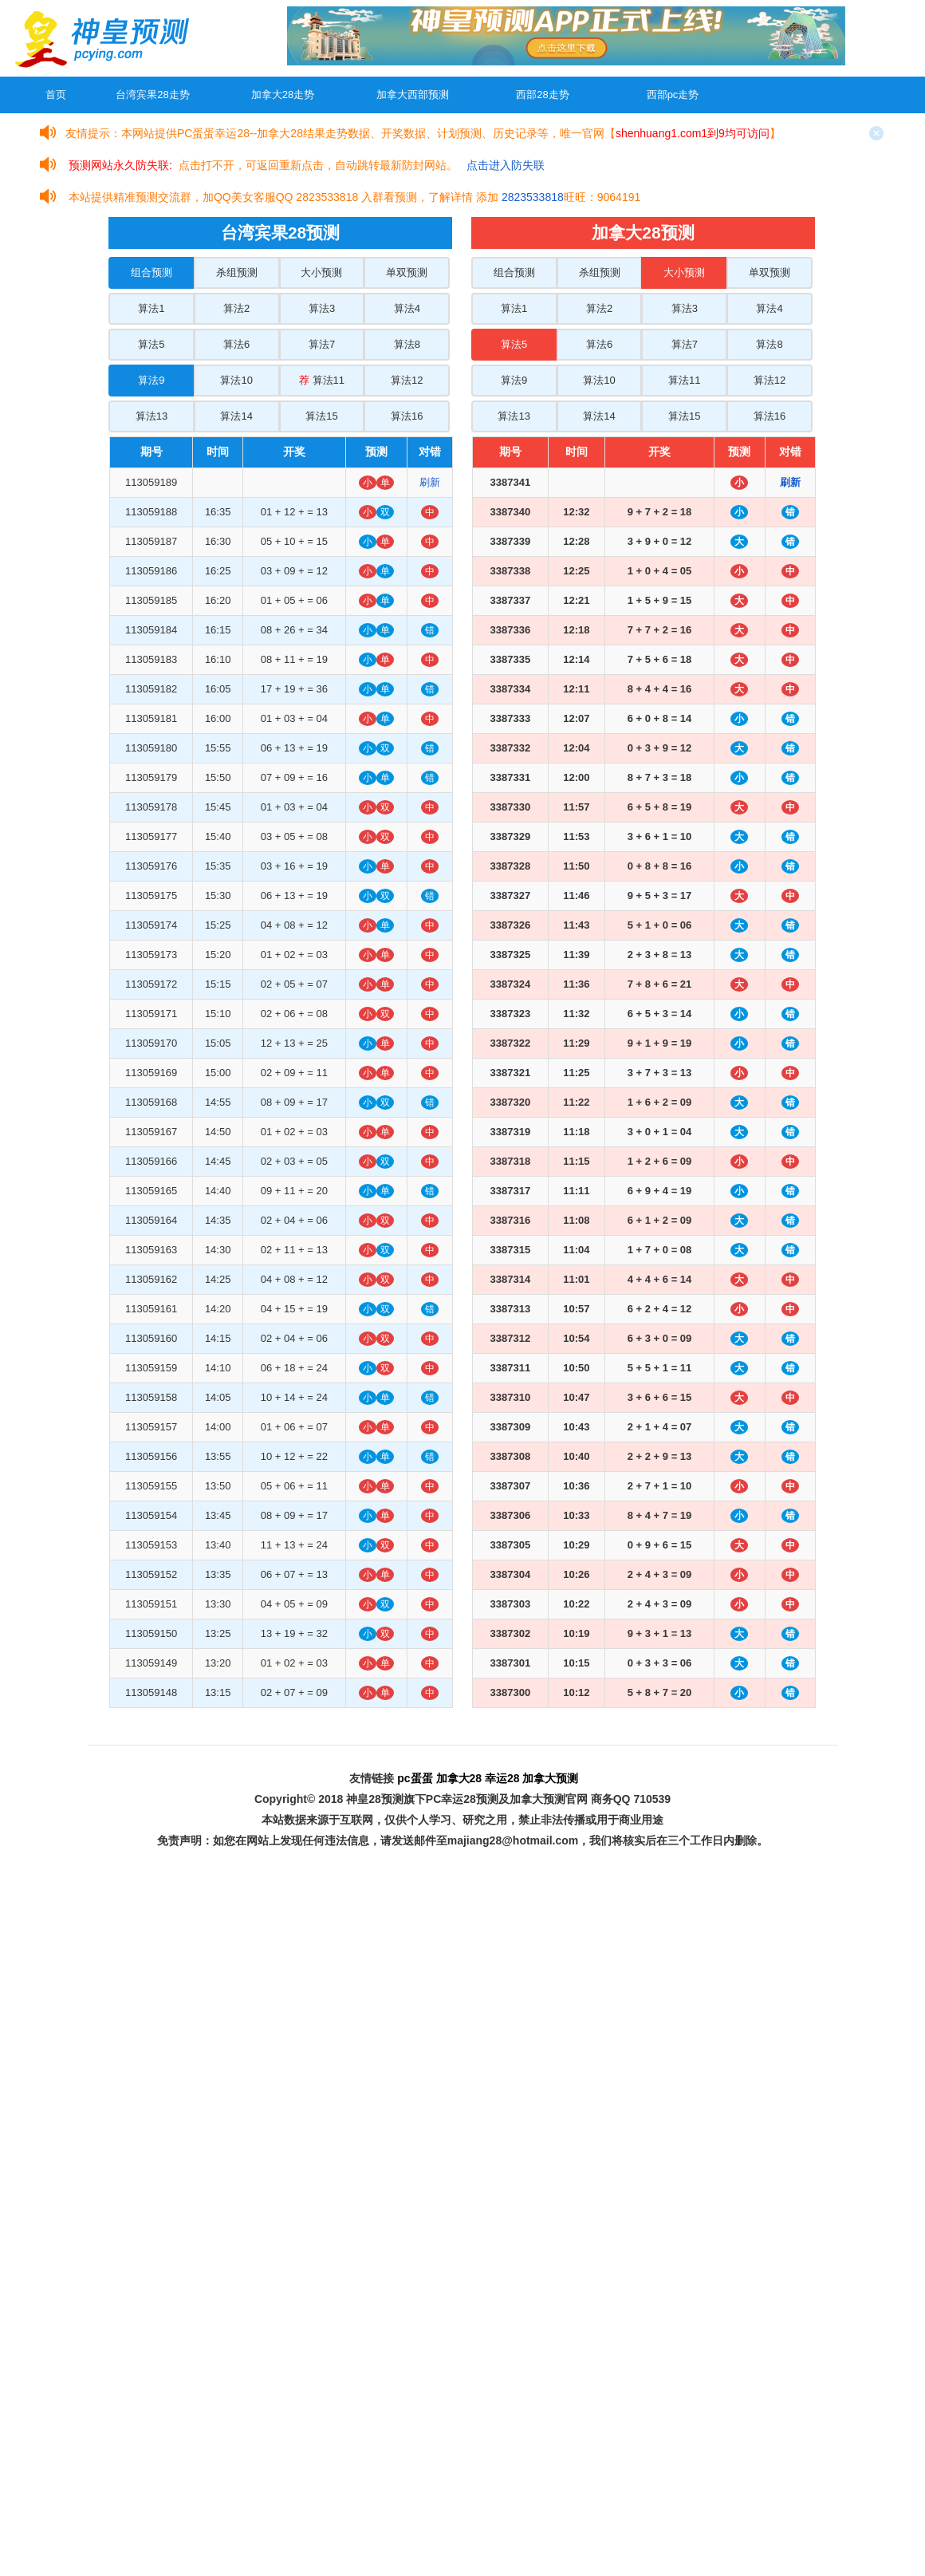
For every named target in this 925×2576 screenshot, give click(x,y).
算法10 (236, 380)
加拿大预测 (550, 1778)
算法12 (407, 380)
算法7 (322, 344)
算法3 (322, 308)
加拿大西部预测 (412, 95)
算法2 (236, 308)
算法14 (236, 416)
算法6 (236, 344)
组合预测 (151, 272)
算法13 (151, 416)
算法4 (407, 308)
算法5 (151, 344)
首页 (55, 95)
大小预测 (321, 272)
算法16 (407, 416)
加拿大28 (459, 1778)
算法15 (321, 416)
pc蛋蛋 (414, 1778)
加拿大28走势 (282, 95)
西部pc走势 (673, 95)
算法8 (407, 344)
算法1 (151, 308)
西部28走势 (542, 95)
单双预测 (406, 272)
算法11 (321, 380)
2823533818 (533, 197)
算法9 (151, 380)
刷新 (429, 482)
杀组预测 (237, 272)
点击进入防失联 (505, 165)
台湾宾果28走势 (152, 95)
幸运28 (502, 1778)
